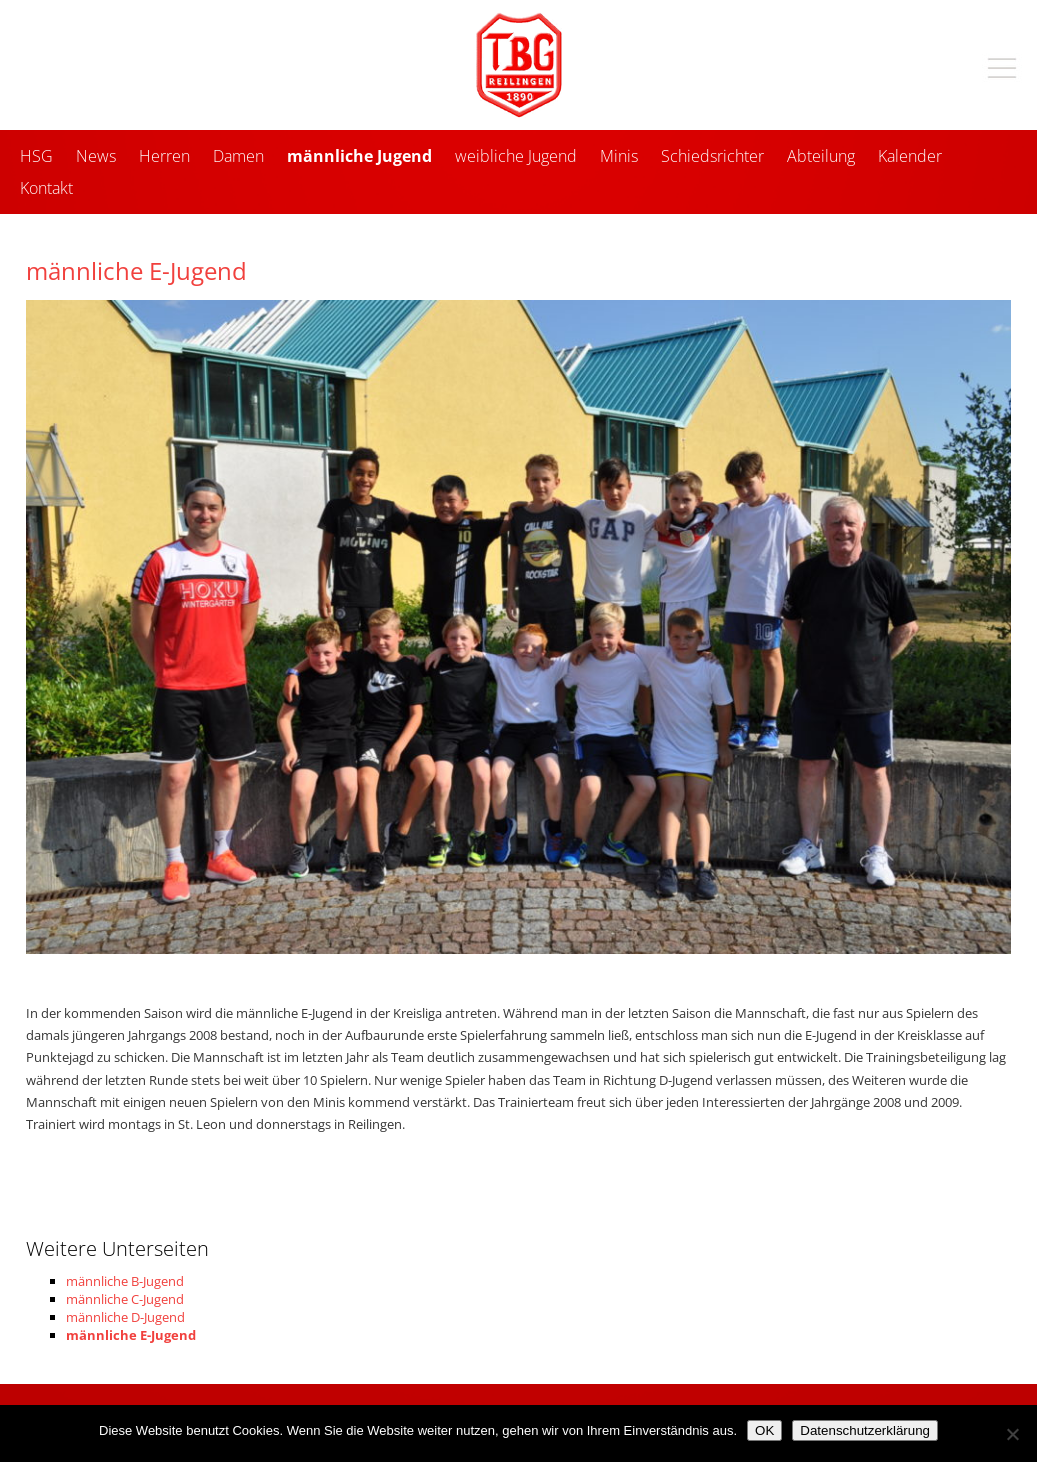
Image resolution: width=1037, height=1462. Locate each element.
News (96, 156)
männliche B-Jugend (125, 1281)
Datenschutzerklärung (865, 1430)
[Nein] (1012, 1434)
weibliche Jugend (516, 156)
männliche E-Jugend (131, 1335)
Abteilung (821, 156)
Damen (238, 156)
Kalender (910, 156)
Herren (164, 156)
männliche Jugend (359, 156)
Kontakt (46, 188)
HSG (36, 156)
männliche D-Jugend (125, 1317)
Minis (619, 156)
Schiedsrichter (712, 156)
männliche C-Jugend (125, 1299)
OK (764, 1430)
